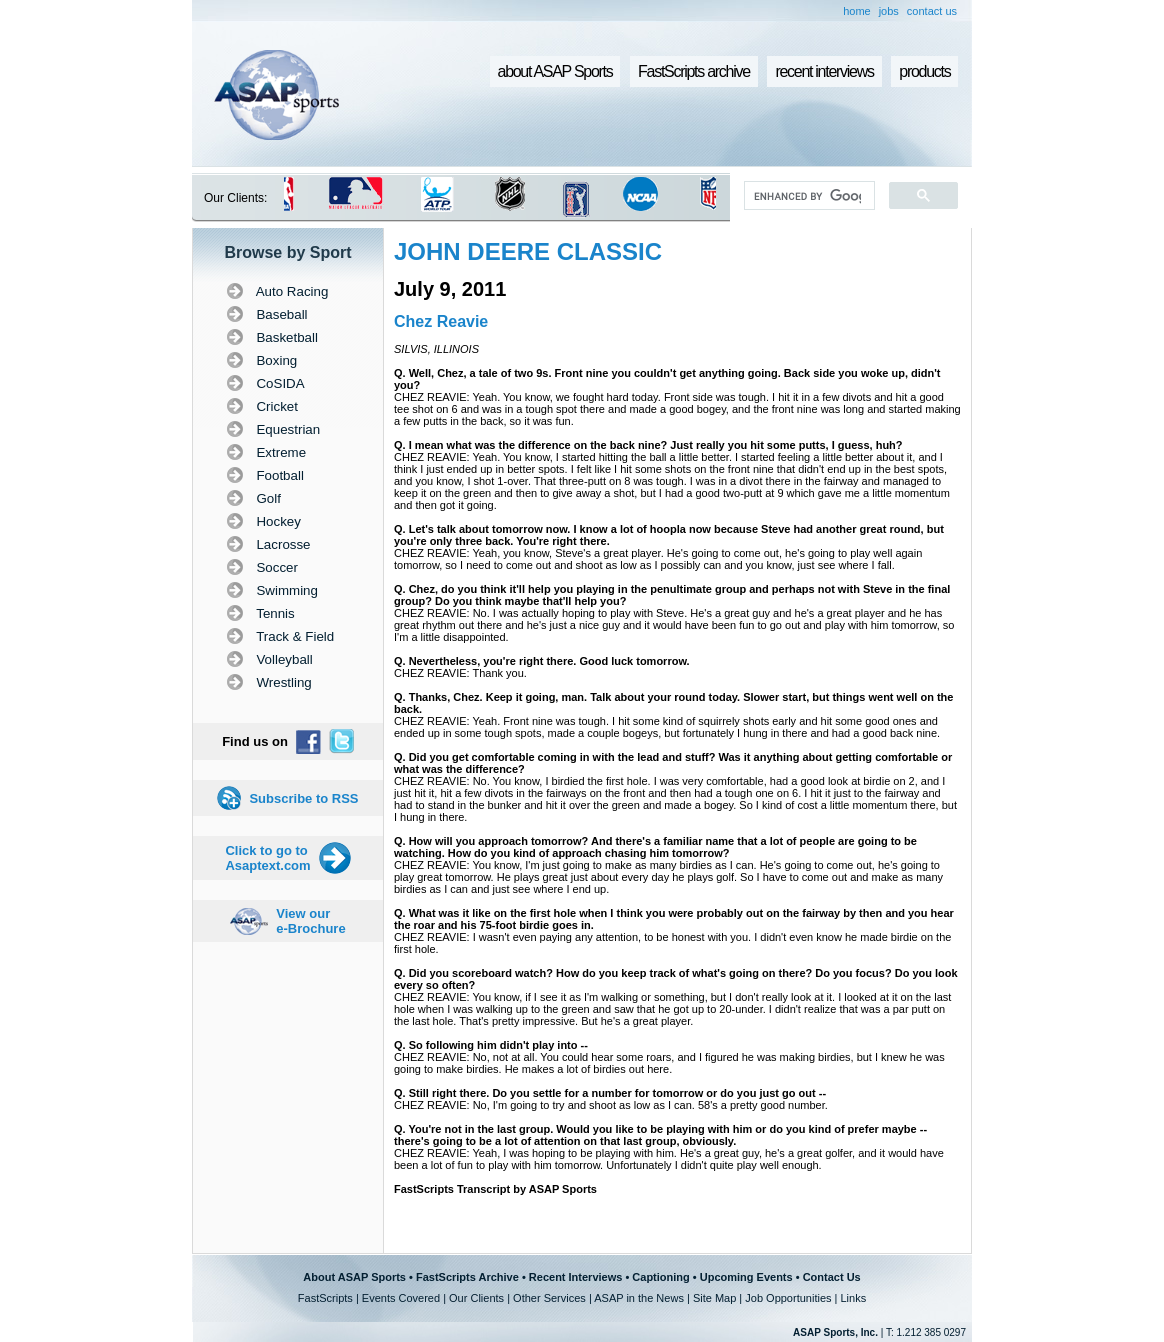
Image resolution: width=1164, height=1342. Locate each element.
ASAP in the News (639, 1298)
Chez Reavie (441, 321)
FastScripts (325, 1298)
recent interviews (824, 71)
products (924, 71)
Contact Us (832, 1277)
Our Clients (476, 1298)
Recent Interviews (576, 1277)
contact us (932, 11)
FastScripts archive (694, 71)
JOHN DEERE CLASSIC (528, 251)
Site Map (714, 1298)
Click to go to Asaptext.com (267, 858)
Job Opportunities (788, 1298)
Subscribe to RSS (303, 798)
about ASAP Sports (555, 71)
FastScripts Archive (467, 1277)
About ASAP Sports (354, 1277)
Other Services (549, 1298)
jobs (889, 11)
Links (853, 1298)
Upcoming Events (746, 1277)
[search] (807, 196)
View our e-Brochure (310, 921)
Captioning (660, 1277)
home (857, 11)
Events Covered (401, 1298)
